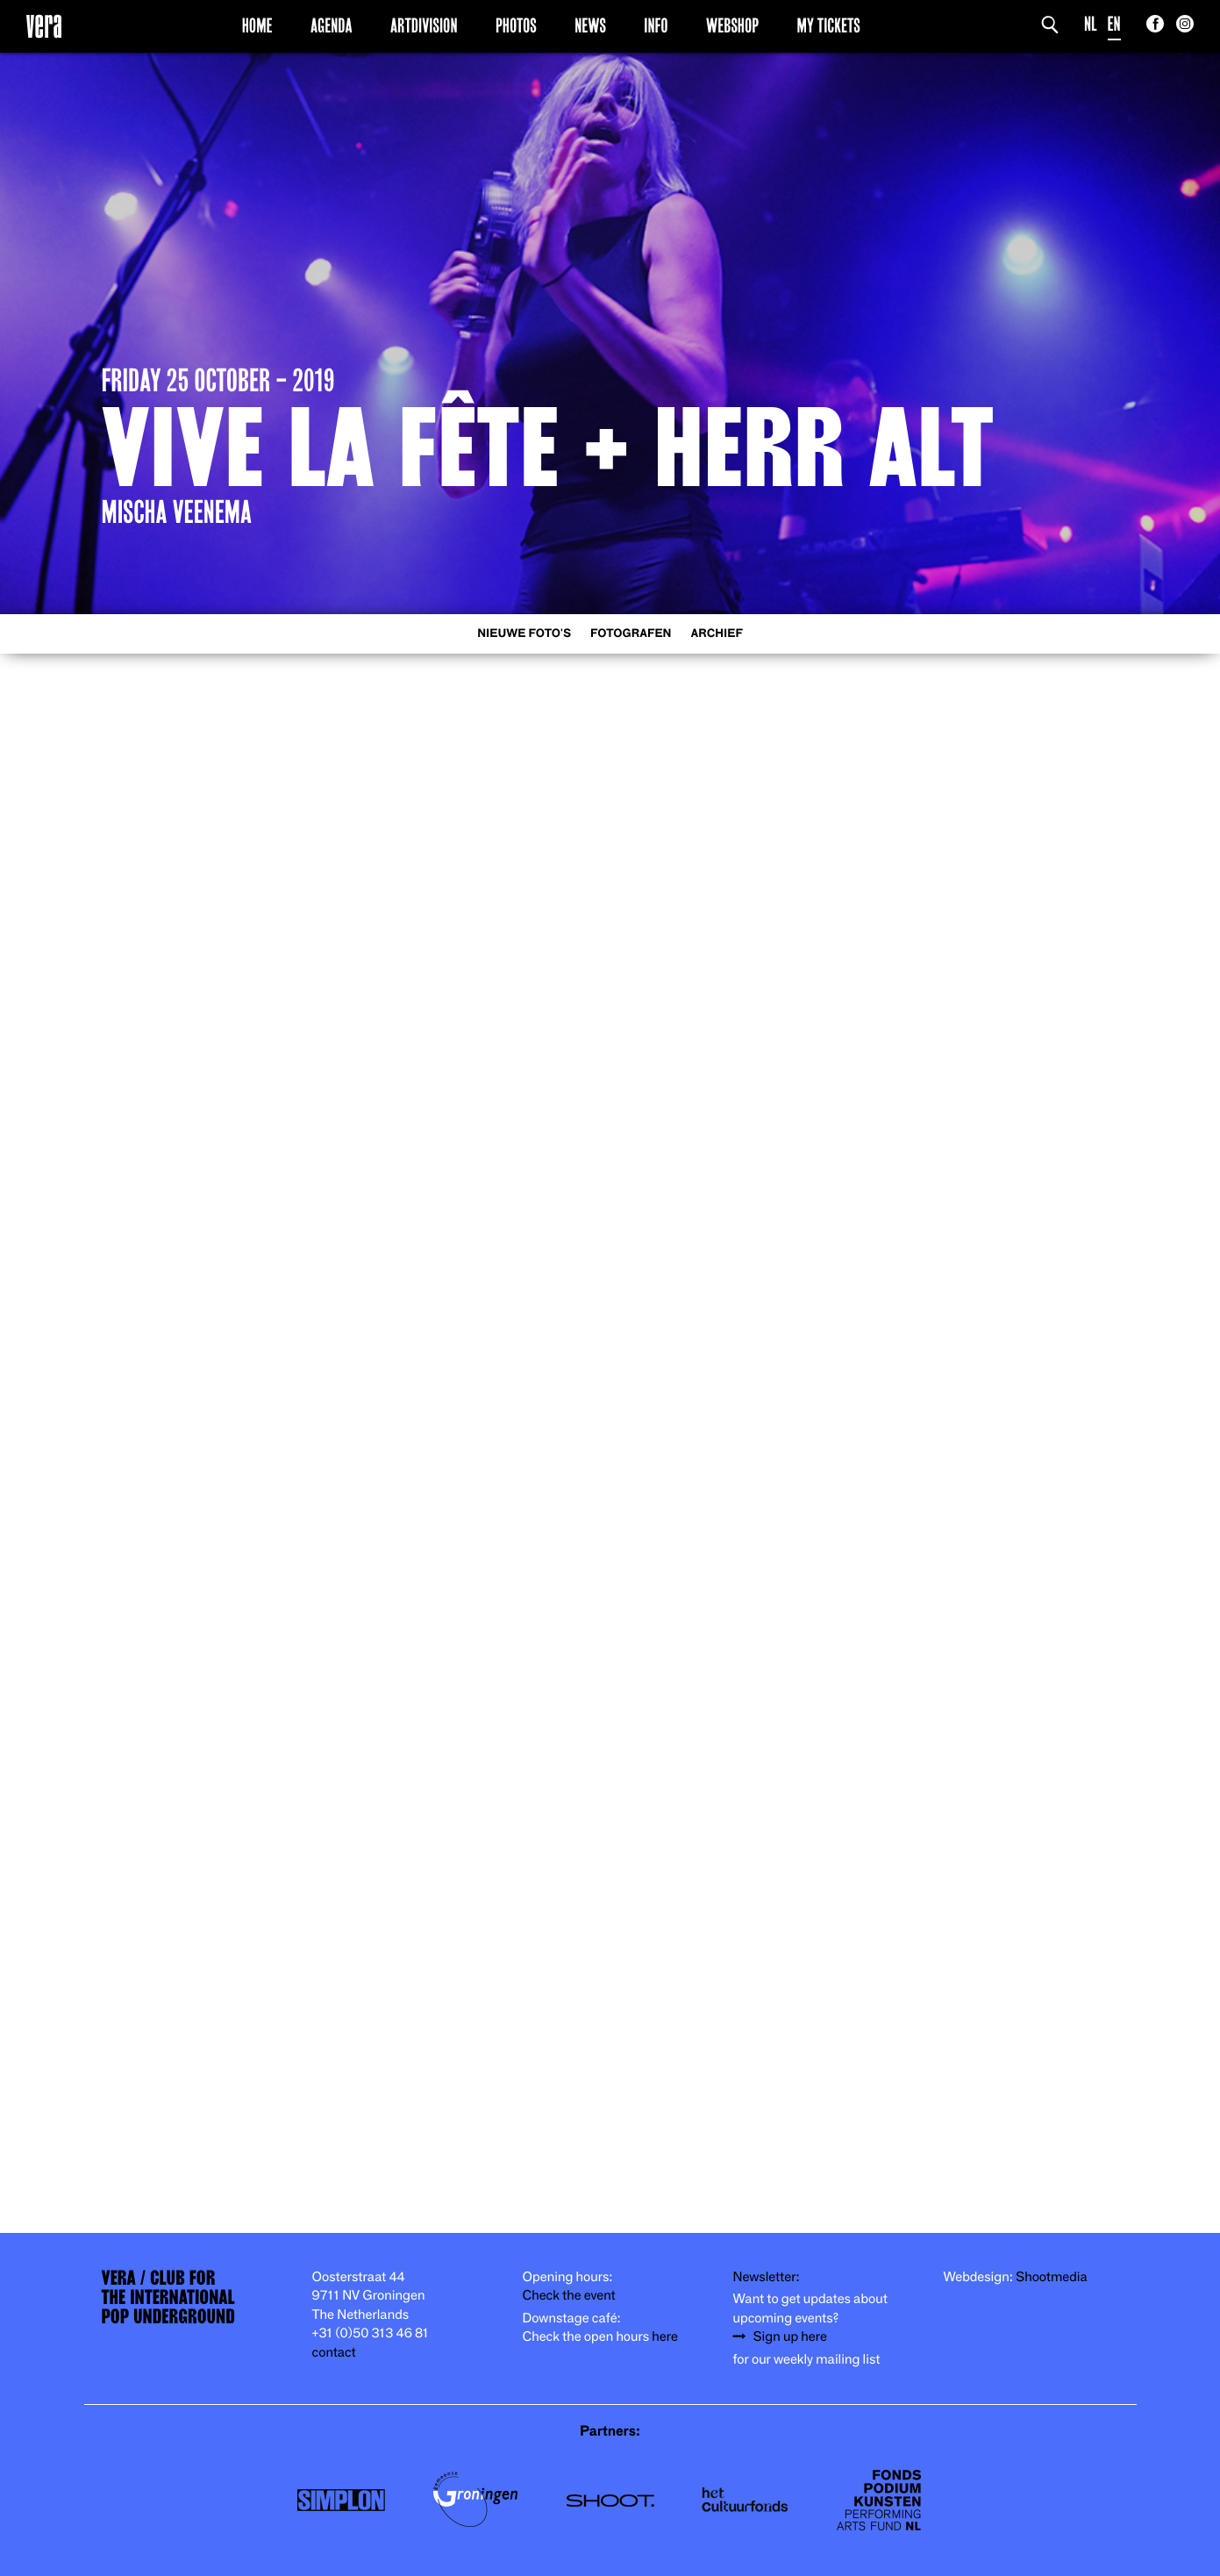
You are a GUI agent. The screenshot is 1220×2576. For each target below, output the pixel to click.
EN (1114, 24)
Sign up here (790, 2337)
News (590, 25)
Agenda (331, 25)
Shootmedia (1052, 2277)
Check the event (569, 2295)
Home (257, 25)
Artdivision (424, 25)
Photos (516, 25)
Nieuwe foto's (524, 633)
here (665, 2337)
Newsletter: (766, 2277)
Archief (717, 633)
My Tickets (828, 25)
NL (1090, 24)
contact (334, 2352)
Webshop (732, 25)
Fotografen (631, 633)
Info (655, 25)
